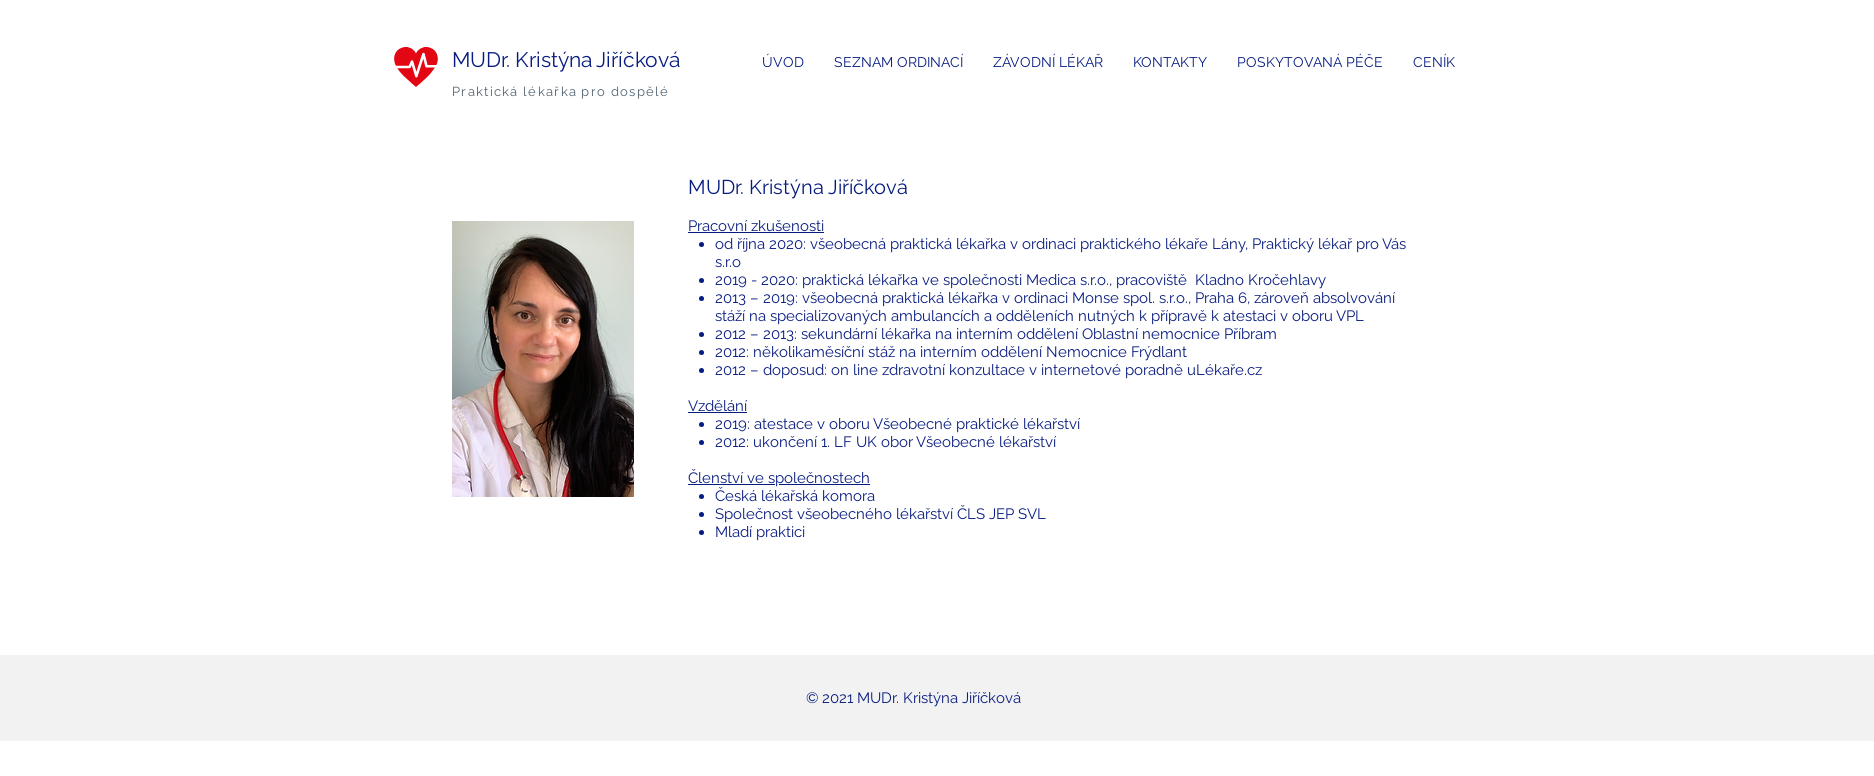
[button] (898, 62)
